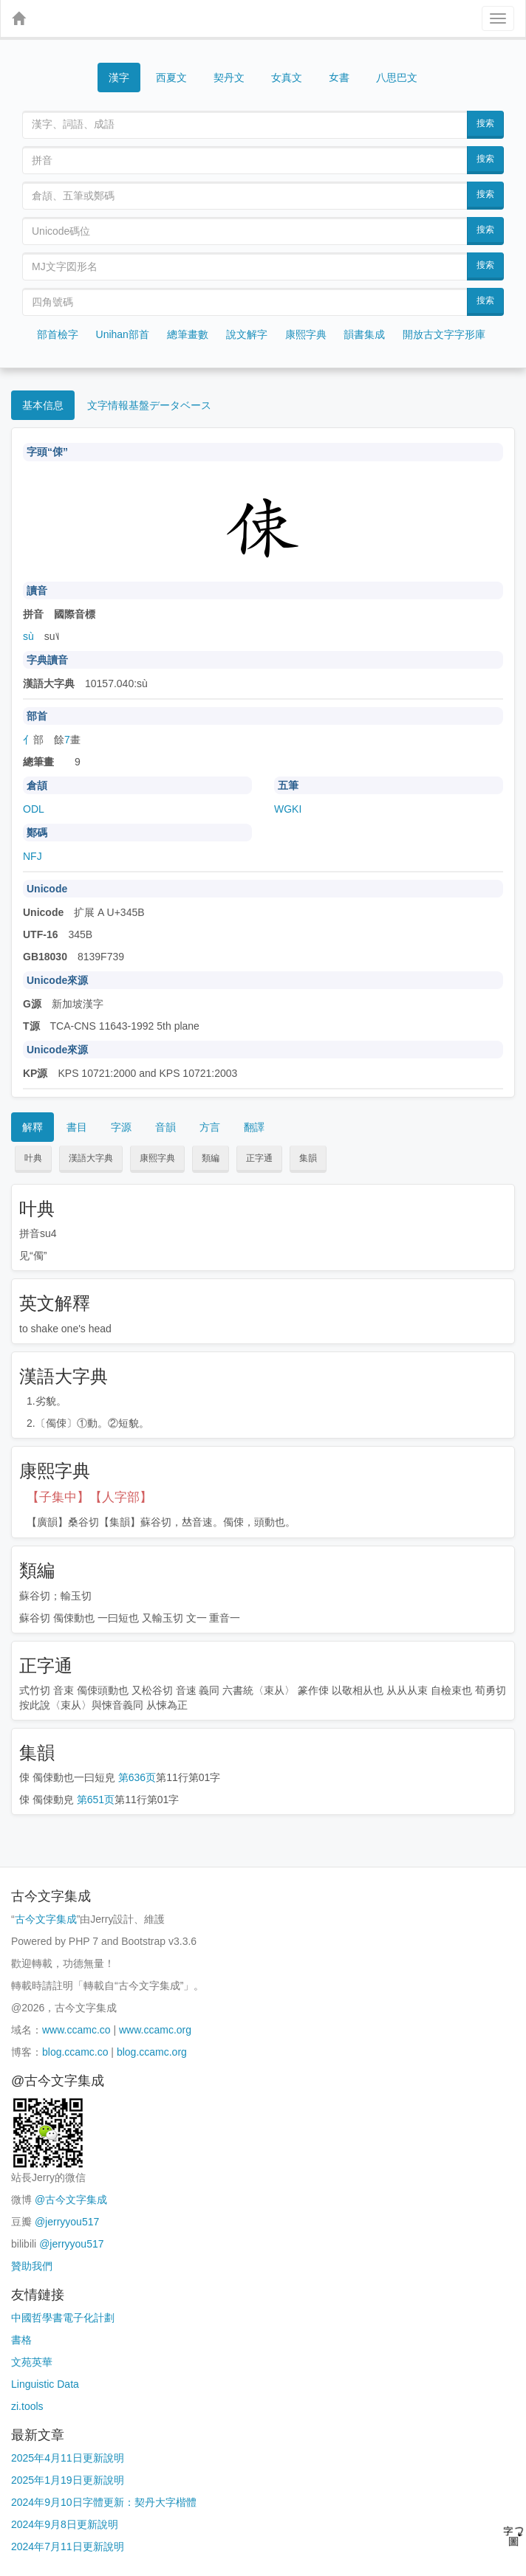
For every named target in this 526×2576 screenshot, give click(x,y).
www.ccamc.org (155, 2030)
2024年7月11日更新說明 (67, 2546)
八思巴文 (396, 77)
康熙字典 (306, 334)
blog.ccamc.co (75, 2052)
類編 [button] (210, 1158)
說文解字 (246, 334)
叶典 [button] (33, 1158)
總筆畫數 (187, 334)
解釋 (32, 1127)
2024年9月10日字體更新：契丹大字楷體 (104, 2502)
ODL (33, 809)
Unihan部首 (122, 334)
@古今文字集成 (71, 2199)
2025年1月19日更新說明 (67, 2480)
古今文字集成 (46, 1919)
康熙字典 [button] (157, 1158)
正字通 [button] (259, 1158)
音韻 (165, 1127)
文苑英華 (31, 2362)
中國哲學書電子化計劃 (63, 2318)
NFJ (32, 856)
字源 (121, 1127)
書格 (21, 2340)
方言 (209, 1127)
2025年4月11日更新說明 (67, 2458)
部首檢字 (57, 334)
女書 (339, 76)
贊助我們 (31, 2266)
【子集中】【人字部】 (89, 1497)
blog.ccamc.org (152, 2052)
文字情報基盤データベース (149, 405)
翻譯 (254, 1127)
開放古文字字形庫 (444, 334)
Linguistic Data (45, 2384)
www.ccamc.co (76, 2030)
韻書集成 (364, 334)
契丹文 (229, 77)
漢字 (119, 77)
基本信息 (43, 405)
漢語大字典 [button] (91, 1158)
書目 (76, 1127)
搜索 (485, 123)
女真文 (286, 77)
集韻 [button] (308, 1158)
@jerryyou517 (67, 2222)
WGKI (287, 809)
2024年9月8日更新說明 (64, 2524)
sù (28, 636)
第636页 (137, 1777)
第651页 (96, 1799)
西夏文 (171, 77)
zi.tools (27, 2406)
